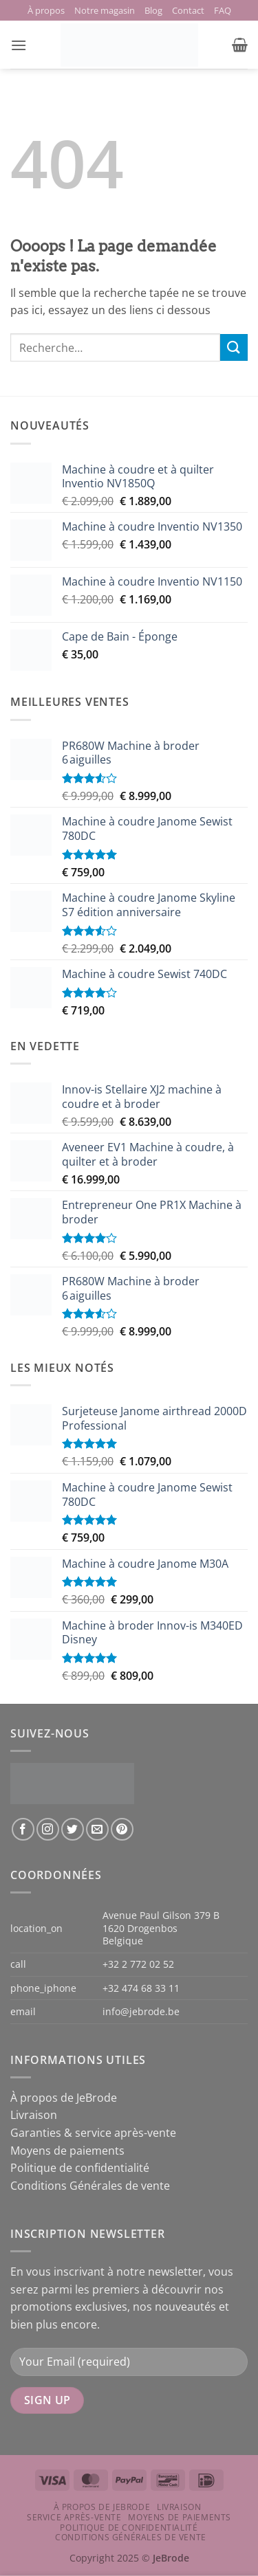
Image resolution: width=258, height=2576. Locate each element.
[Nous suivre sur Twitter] (72, 1829)
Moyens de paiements (67, 2150)
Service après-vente (74, 2517)
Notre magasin (104, 10)
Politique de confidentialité (79, 2167)
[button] (18, 45)
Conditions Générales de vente (90, 2185)
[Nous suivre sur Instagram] (47, 1829)
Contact (188, 10)
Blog (153, 10)
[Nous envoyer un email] (97, 1829)
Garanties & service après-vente (93, 2132)
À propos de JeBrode (63, 2097)
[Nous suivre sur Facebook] (23, 1829)
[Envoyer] (234, 347)
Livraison (33, 2114)
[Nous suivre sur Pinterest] (122, 1829)
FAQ (222, 10)
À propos (46, 10)
